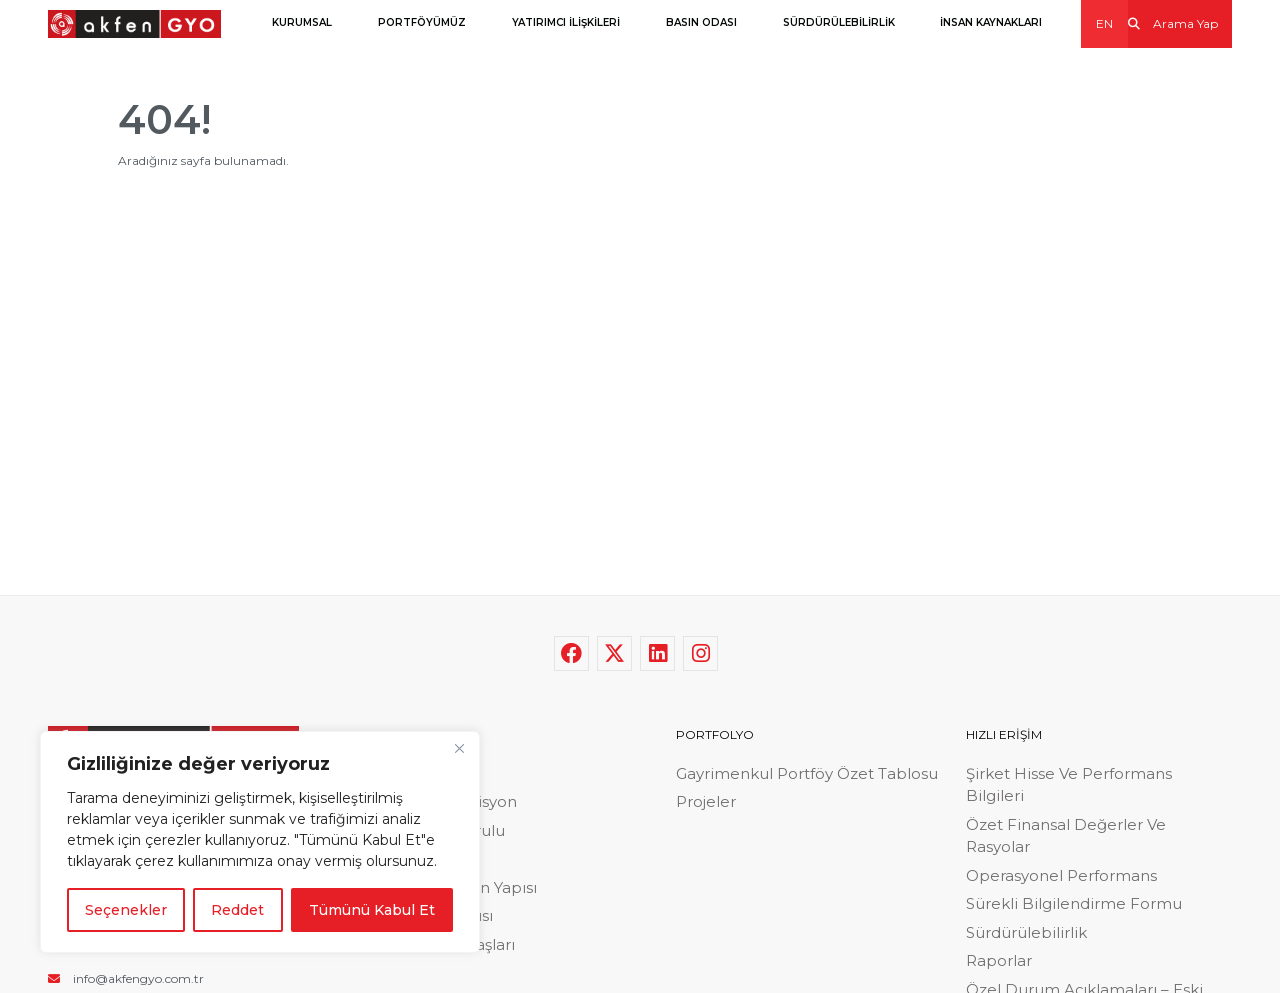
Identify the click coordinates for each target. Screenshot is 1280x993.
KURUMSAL (302, 22)
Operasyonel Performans (1061, 875)
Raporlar (999, 960)
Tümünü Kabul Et (372, 910)
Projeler (706, 801)
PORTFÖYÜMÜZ (422, 22)
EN (1104, 23)
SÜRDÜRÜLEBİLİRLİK (839, 22)
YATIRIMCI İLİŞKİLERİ (566, 22)
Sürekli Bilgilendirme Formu (1074, 903)
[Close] (459, 748)
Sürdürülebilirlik (1026, 932)
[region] (260, 842)
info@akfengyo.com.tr (126, 978)
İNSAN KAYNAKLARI (991, 22)
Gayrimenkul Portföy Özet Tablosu (807, 773)
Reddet (237, 910)
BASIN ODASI (701, 22)
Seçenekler (126, 910)
